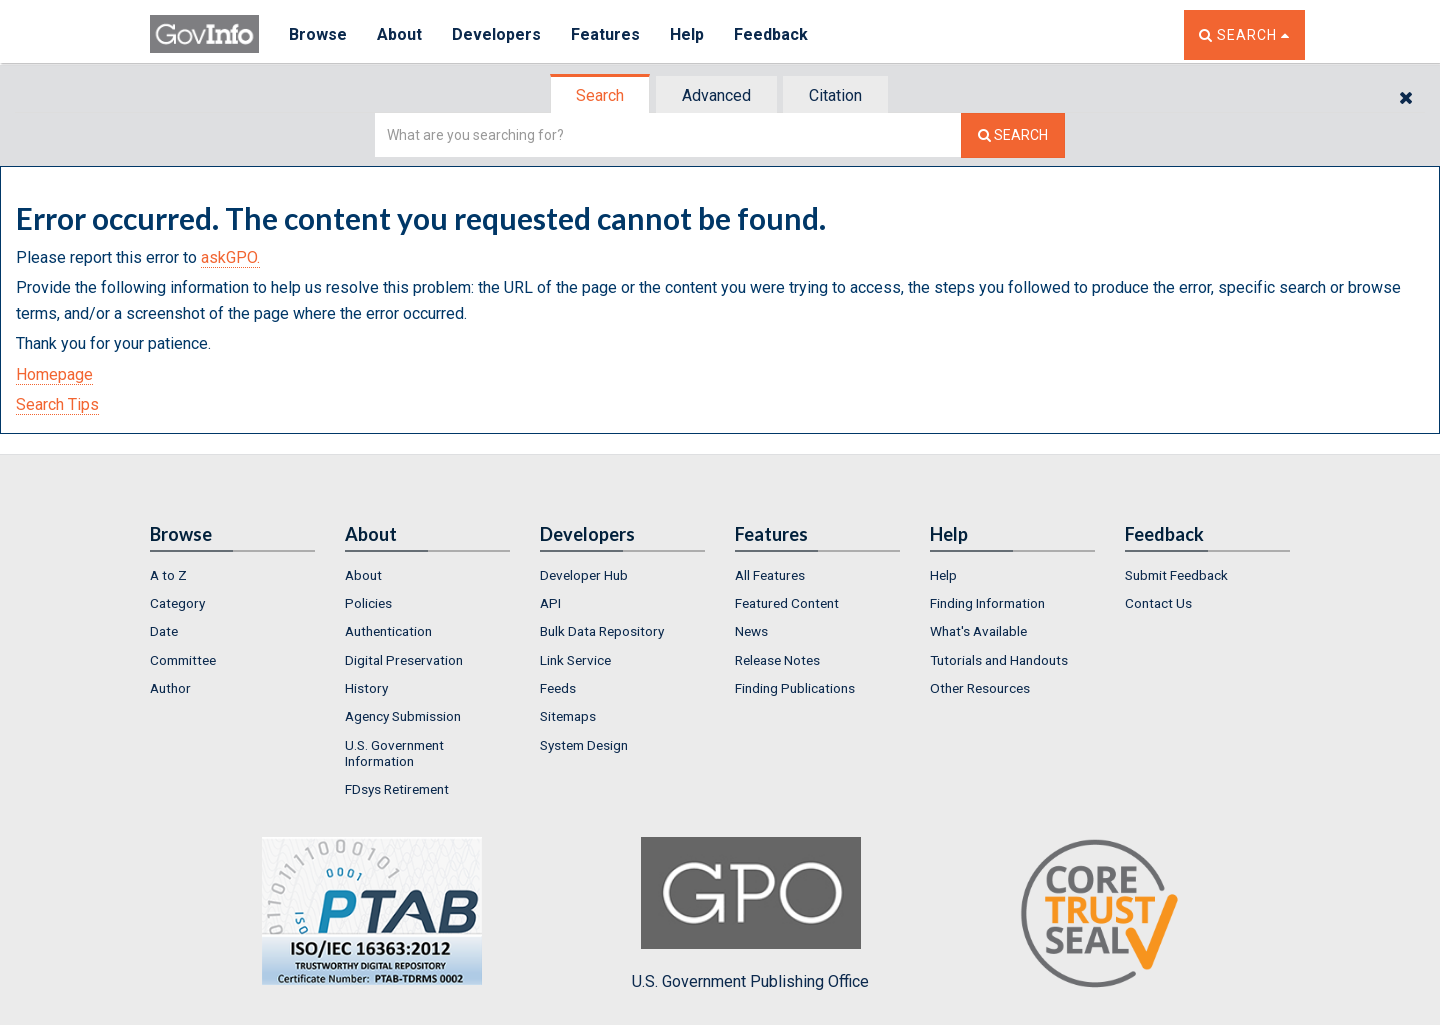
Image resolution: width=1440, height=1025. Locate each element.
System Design (584, 745)
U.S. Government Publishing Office (750, 914)
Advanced (716, 95)
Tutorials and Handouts (999, 660)
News (751, 631)
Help (687, 34)
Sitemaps (568, 716)
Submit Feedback (1176, 575)
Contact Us (1158, 603)
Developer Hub (584, 575)
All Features (770, 575)
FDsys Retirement (397, 789)
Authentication (388, 631)
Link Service (575, 660)
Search (600, 95)
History (366, 688)
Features (605, 34)
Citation (835, 95)
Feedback (771, 34)
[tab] (601, 95)
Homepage (54, 374)
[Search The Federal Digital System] (1013, 135)
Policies (368, 603)
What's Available (978, 631)
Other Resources (980, 688)
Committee (183, 660)
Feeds (558, 688)
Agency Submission (403, 716)
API (550, 603)
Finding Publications (795, 688)
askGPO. (230, 257)
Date (164, 631)
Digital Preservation (404, 660)
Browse (318, 34)
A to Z (168, 575)
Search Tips (57, 404)
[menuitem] (232, 575)
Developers (496, 34)
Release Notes (777, 660)
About (399, 34)
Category (177, 603)
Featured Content (787, 603)
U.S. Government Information (394, 753)
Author (170, 688)
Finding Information (987, 603)
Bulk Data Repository (602, 631)
